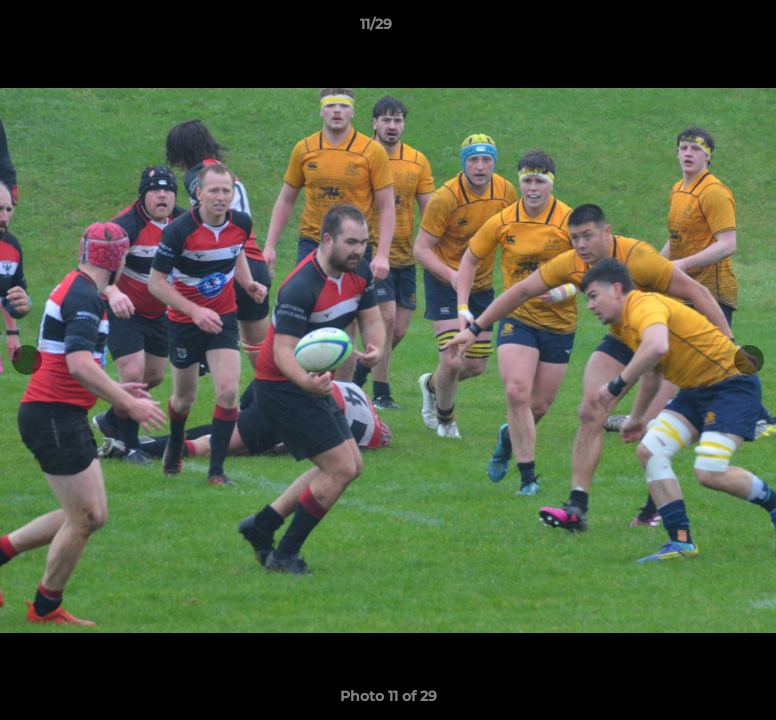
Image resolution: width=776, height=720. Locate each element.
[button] (692, 29)
